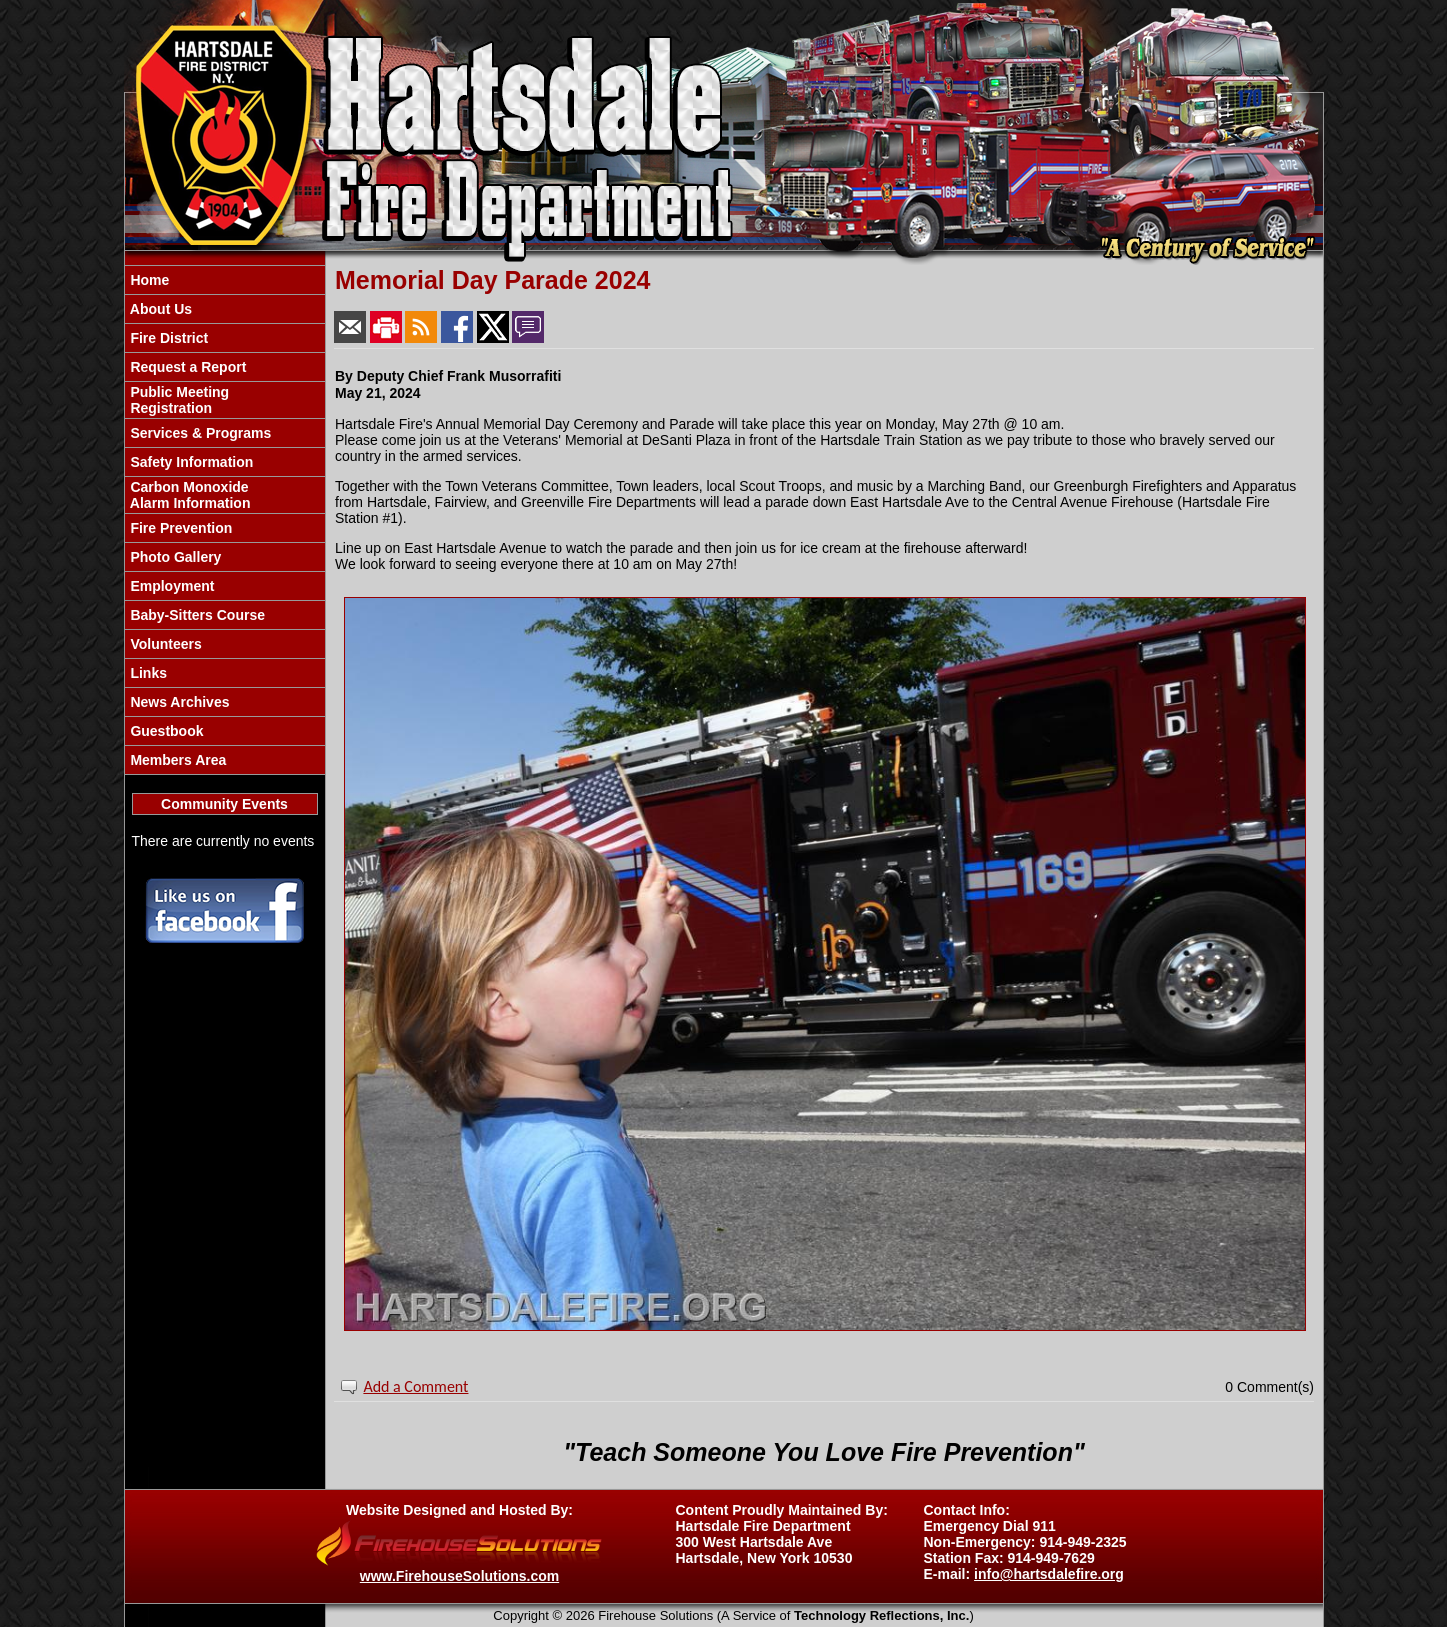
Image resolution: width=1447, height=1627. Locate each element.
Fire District (168, 338)
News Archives (178, 702)
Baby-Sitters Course (196, 615)
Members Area (177, 760)
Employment (171, 586)
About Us (160, 309)
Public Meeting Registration (178, 400)
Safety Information (190, 462)
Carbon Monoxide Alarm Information (189, 495)
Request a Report (187, 367)
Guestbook (165, 731)
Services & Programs (199, 433)
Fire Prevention (180, 528)
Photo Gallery (174, 557)
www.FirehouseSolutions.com (459, 1576)
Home (148, 280)
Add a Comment (415, 1386)
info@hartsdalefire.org (1049, 1574)
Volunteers (164, 644)
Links (147, 673)
